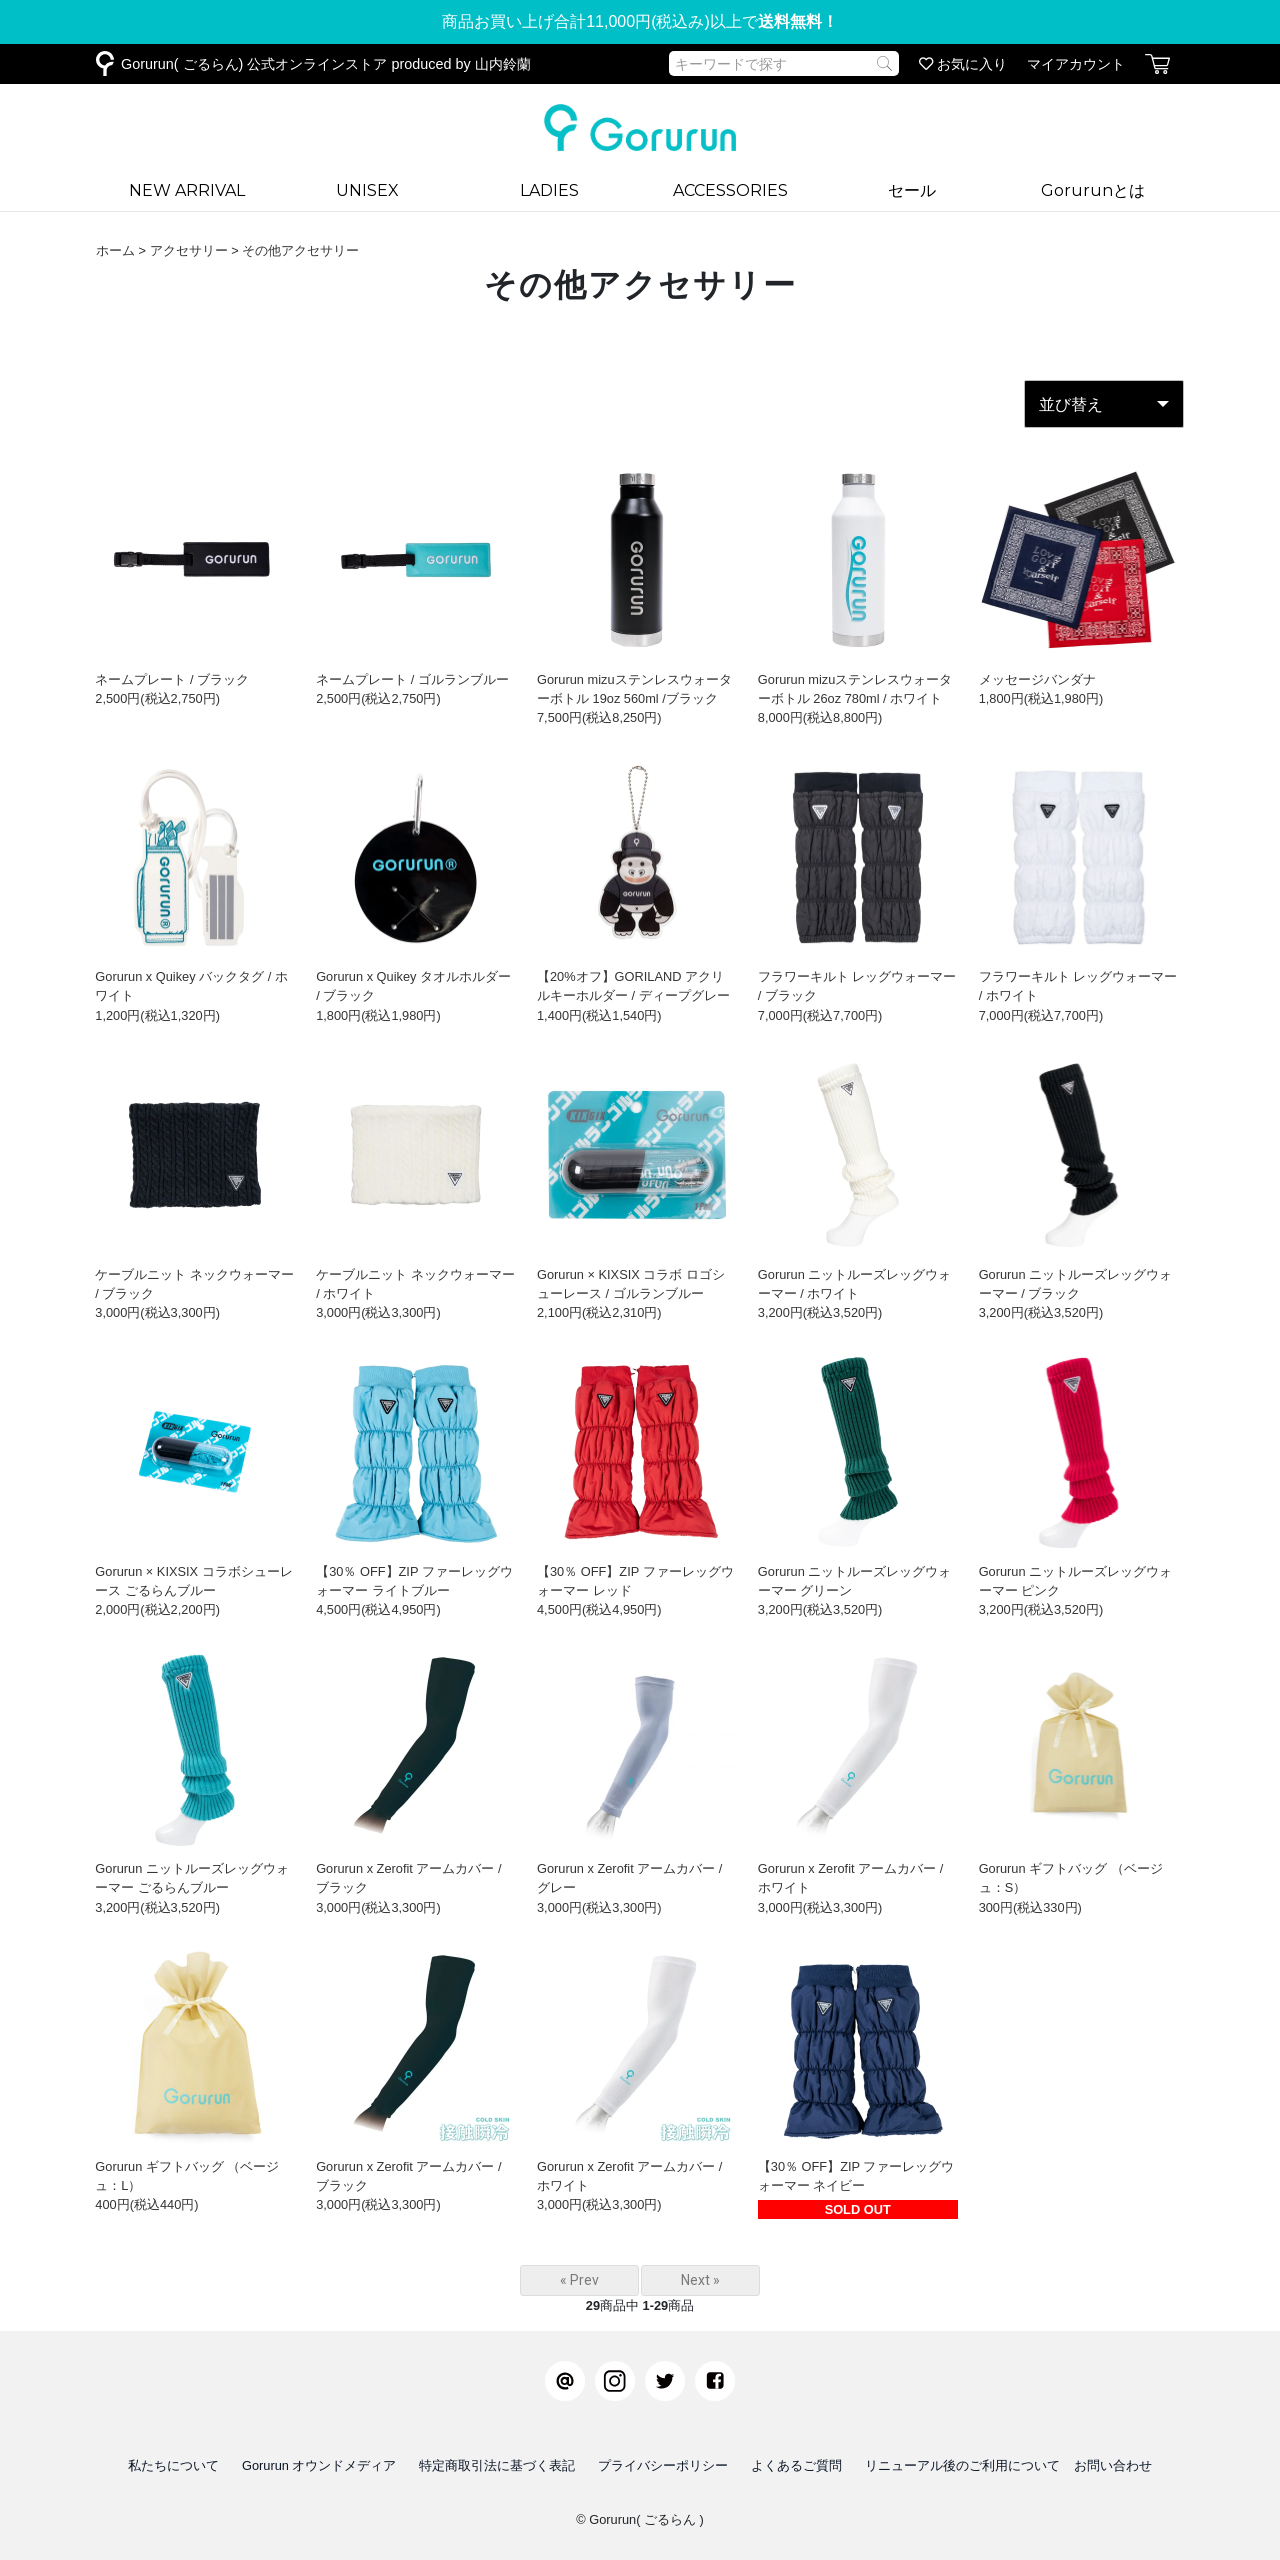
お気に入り (963, 64)
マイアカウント (1076, 64)
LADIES (549, 190)
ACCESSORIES (730, 190)
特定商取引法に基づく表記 (497, 2465)
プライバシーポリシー (663, 2465)
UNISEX (367, 190)
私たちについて (173, 2465)
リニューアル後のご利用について (962, 2465)
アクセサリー (189, 250)
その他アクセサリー (300, 250)
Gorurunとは (1093, 190)
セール (912, 190)
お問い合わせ (1113, 2465)
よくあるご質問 (796, 2465)
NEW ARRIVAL (187, 190)
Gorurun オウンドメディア (319, 2465)
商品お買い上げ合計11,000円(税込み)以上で (640, 21)
